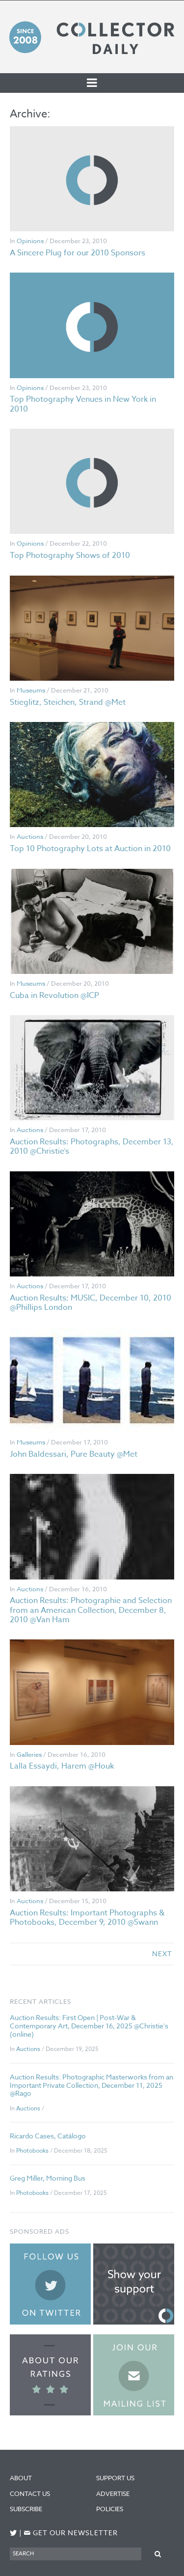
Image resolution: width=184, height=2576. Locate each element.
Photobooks (32, 2150)
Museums (31, 690)
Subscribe (26, 2508)
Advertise (113, 2493)
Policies (109, 2508)
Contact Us (30, 2493)
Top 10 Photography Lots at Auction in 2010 (90, 849)
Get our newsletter (71, 2533)
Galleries (29, 1754)
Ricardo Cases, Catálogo (48, 2135)
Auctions (30, 836)
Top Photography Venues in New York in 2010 (83, 404)
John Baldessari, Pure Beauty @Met (73, 1454)
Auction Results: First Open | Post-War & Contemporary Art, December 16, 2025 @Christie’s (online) (89, 2026)
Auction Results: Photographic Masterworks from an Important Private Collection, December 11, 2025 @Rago (91, 2085)
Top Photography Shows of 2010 (70, 555)
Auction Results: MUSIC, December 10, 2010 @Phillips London (90, 1302)
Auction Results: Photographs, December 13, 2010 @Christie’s (92, 1146)
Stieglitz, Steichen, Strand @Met (68, 702)
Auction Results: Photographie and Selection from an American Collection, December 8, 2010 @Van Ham (91, 1610)
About (21, 2477)
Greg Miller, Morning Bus (47, 2178)
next (162, 1953)
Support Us (115, 2477)
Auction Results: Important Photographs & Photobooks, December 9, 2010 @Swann (87, 1917)
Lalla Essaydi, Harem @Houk (62, 1766)
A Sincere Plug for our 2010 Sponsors (77, 253)
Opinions (30, 240)
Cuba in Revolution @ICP (54, 995)
